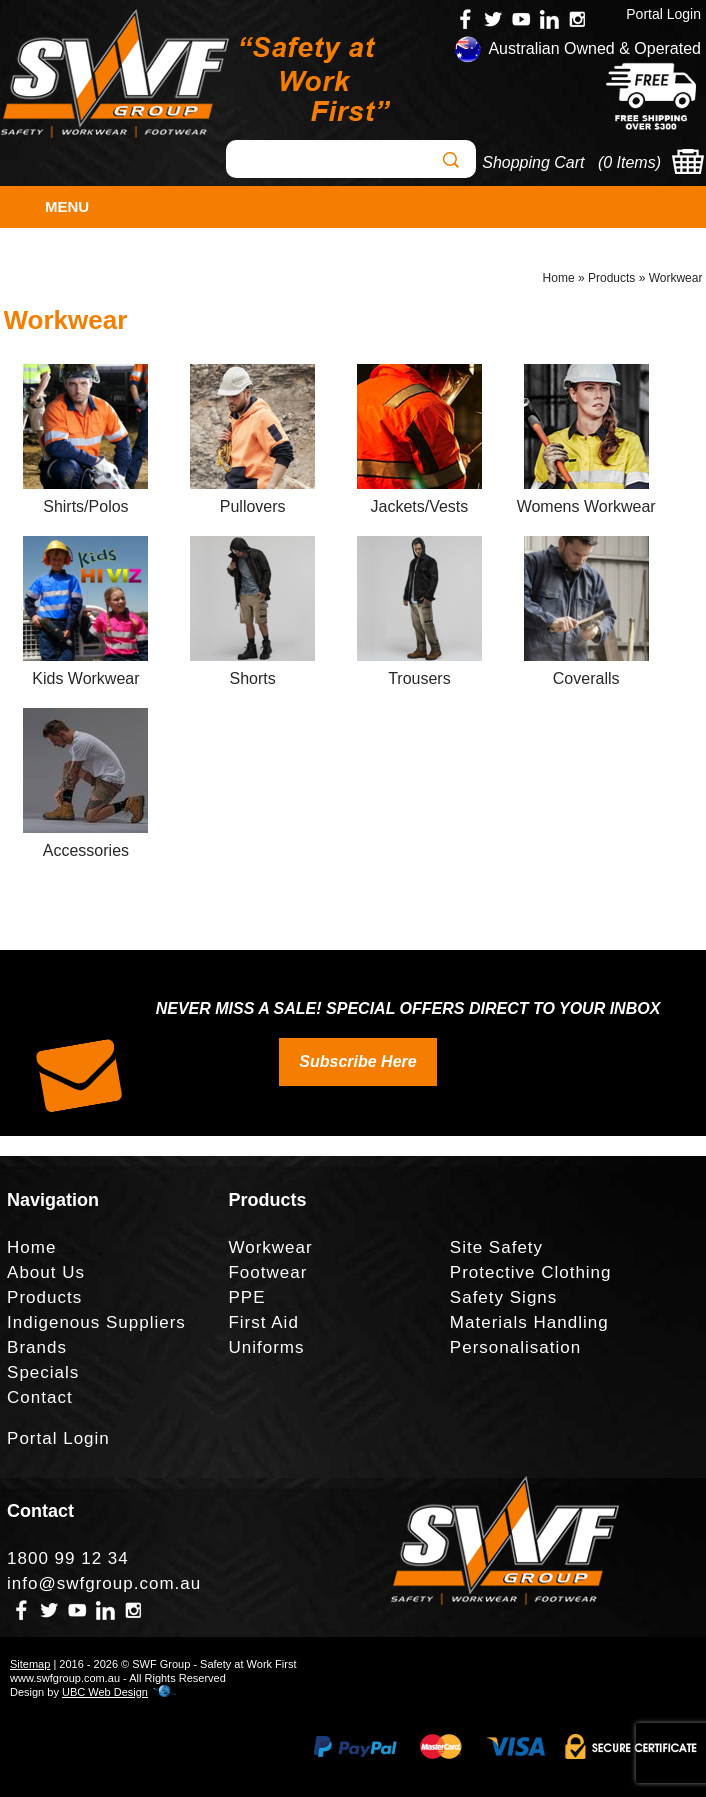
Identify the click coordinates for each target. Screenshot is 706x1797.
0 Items (629, 162)
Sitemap (30, 1664)
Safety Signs (503, 1297)
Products (611, 278)
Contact (40, 1397)
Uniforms (266, 1347)
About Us (46, 1272)
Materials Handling (529, 1322)
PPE (246, 1297)
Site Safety (496, 1247)
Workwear (676, 278)
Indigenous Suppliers (96, 1322)
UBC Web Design (105, 1692)
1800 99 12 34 (68, 1558)
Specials (43, 1372)
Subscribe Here (357, 1061)
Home (559, 278)
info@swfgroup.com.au (104, 1583)
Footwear (267, 1272)
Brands (37, 1347)
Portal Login (663, 14)
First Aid (263, 1322)
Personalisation (515, 1347)
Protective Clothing (531, 1272)
